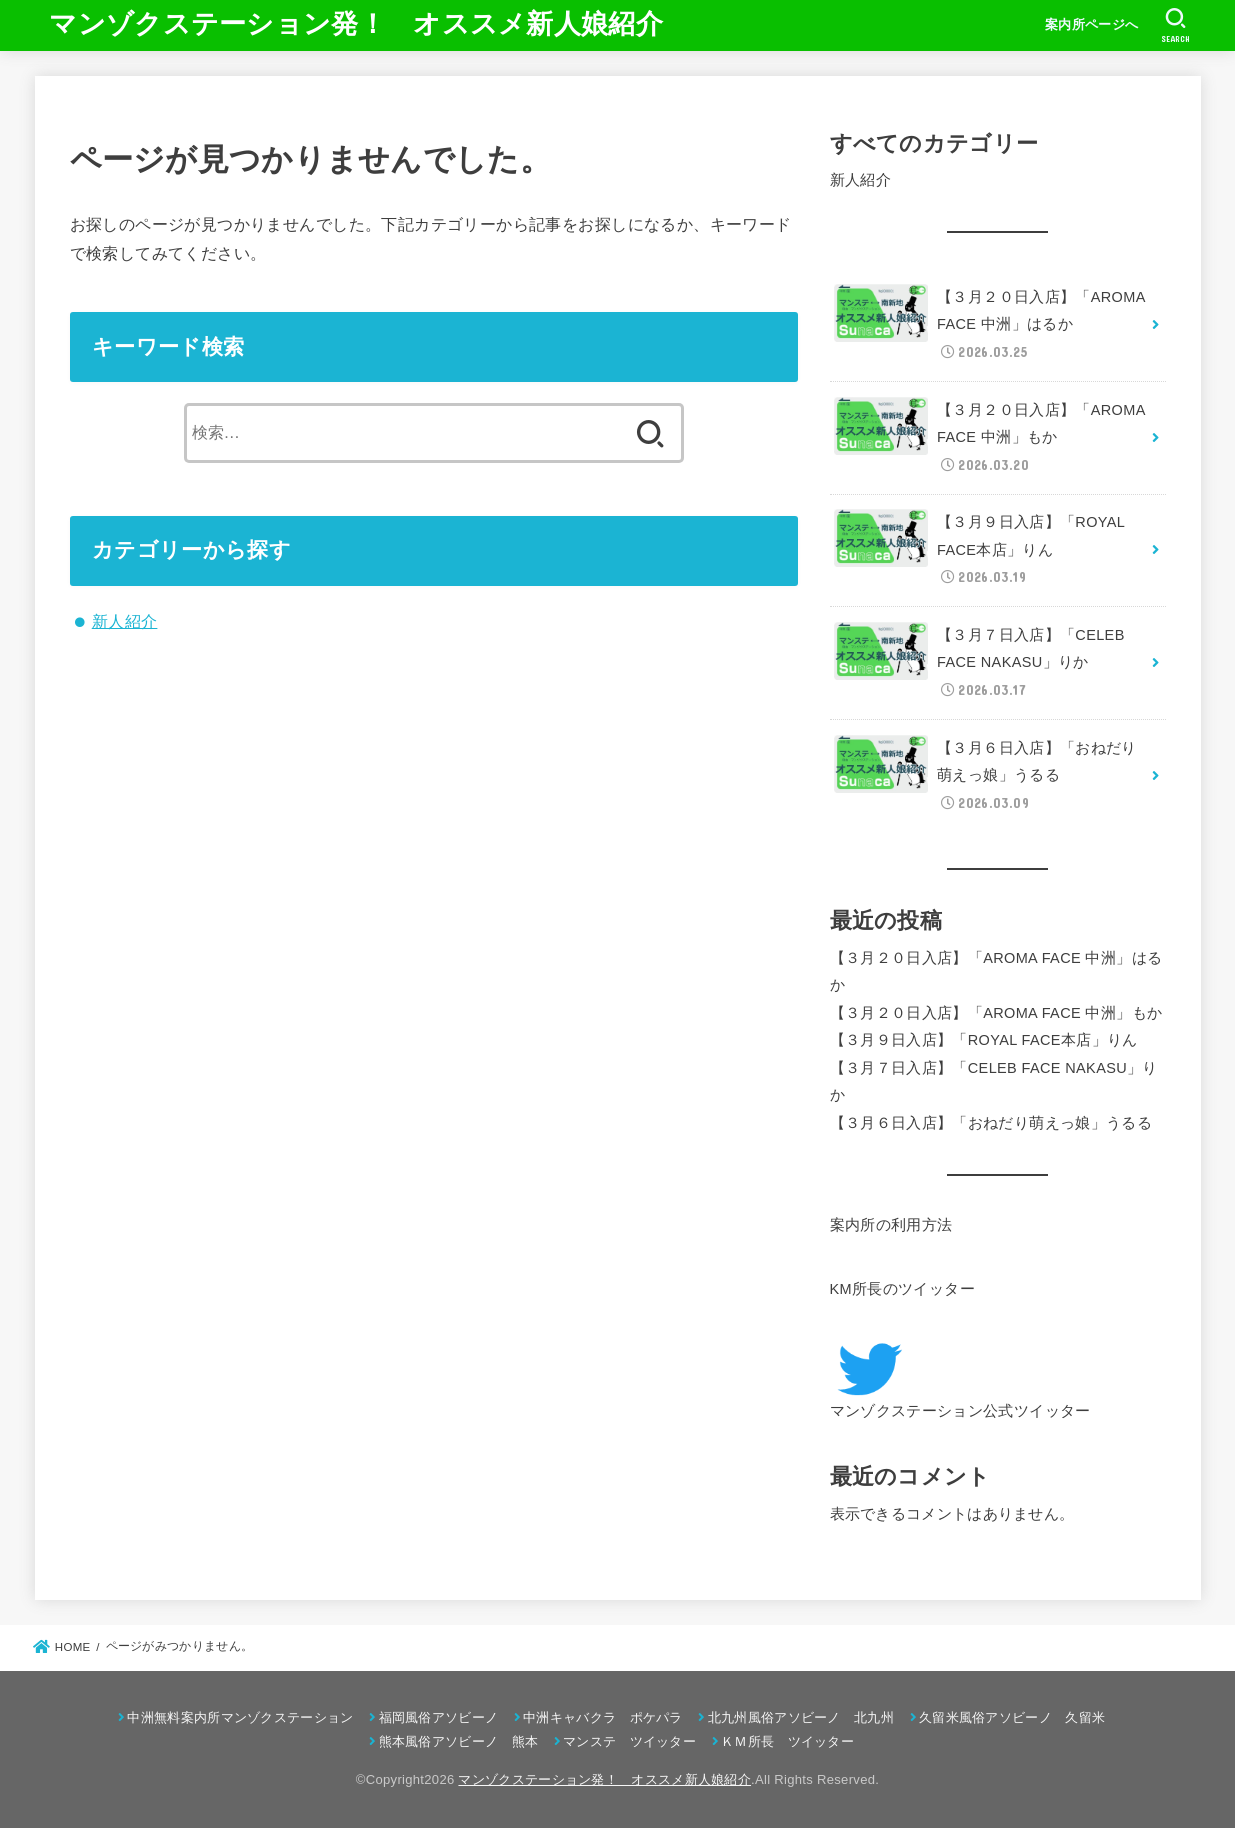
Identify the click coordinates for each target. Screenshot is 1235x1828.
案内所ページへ (1091, 24)
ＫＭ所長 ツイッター (787, 1741)
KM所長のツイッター (902, 1289)
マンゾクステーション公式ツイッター (960, 1411)
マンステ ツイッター (629, 1741)
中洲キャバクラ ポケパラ (603, 1717)
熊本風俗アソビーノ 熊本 (459, 1741)
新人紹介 (125, 621)
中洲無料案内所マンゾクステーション (240, 1717)
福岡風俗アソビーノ (439, 1717)
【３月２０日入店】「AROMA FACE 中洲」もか (996, 1013)
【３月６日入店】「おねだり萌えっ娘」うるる (991, 1123)
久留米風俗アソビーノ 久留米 (1012, 1717)
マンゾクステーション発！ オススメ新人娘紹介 (356, 24)
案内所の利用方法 (891, 1225)
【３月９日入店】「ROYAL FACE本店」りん (984, 1040)
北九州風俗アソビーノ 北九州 (801, 1717)
